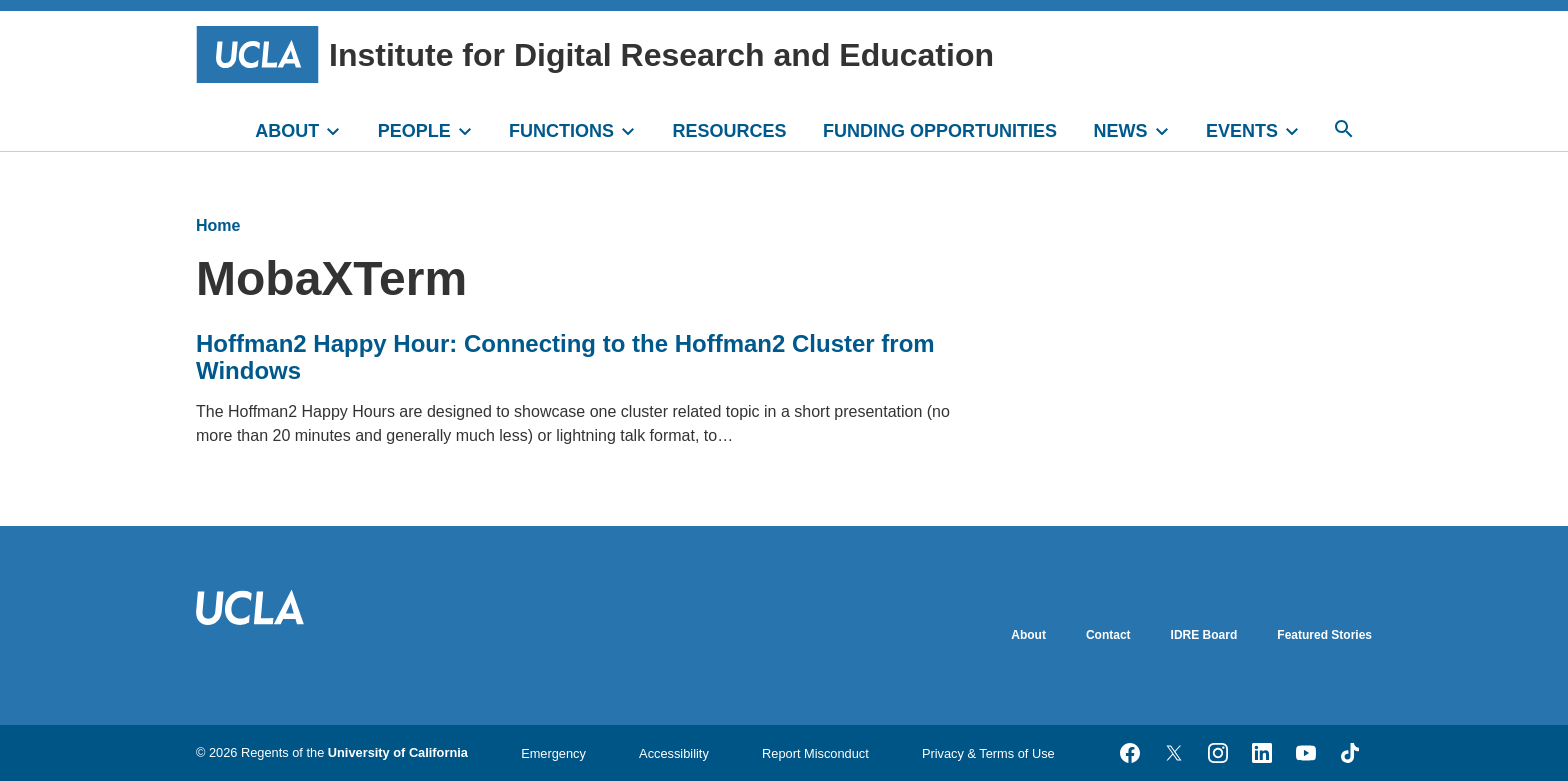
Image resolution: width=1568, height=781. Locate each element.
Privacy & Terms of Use (988, 753)
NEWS (1121, 131)
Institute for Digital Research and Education (595, 54)
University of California (398, 752)
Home (218, 225)
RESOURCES (730, 131)
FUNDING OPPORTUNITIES (940, 131)
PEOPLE (414, 131)
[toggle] (342, 129)
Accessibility (674, 753)
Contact (1108, 635)
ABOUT (287, 131)
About (1028, 635)
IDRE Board (1204, 635)
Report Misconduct (815, 753)
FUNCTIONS (561, 131)
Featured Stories (1324, 635)
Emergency (553, 753)
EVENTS (1242, 131)
